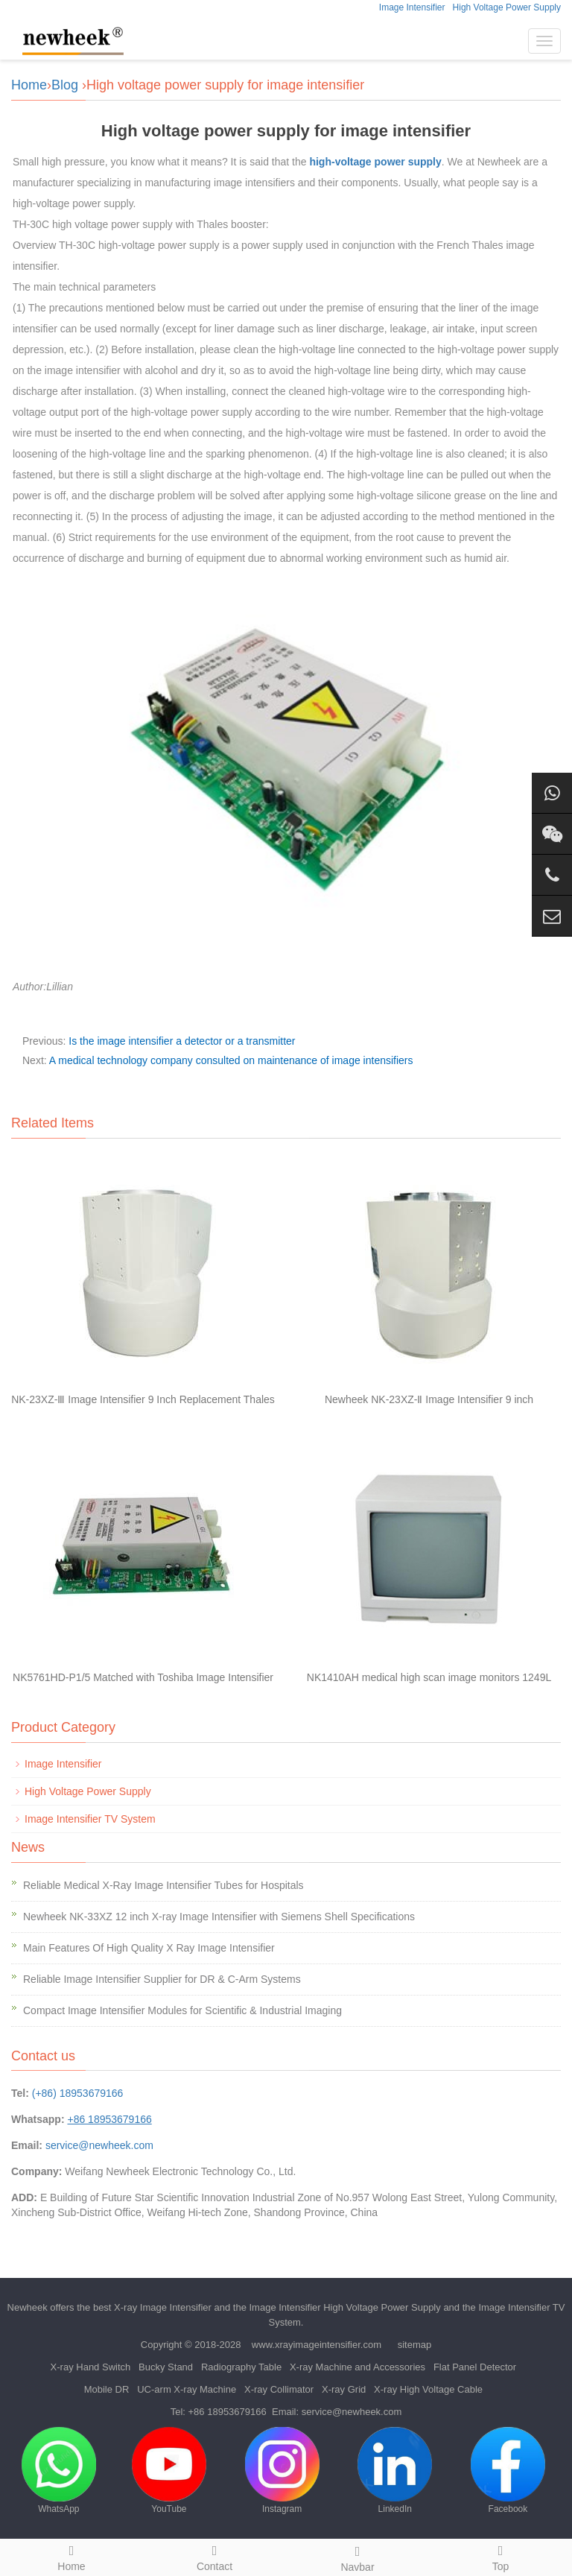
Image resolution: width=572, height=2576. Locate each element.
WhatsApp (59, 2470)
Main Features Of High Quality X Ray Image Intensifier (149, 1948)
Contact (214, 2555)
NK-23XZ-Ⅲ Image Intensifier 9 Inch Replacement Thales (143, 1399)
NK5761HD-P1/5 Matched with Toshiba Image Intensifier (143, 1677)
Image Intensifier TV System (90, 1819)
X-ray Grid (344, 2389)
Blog (64, 84)
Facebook (508, 2470)
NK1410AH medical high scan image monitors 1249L (429, 1677)
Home (29, 84)
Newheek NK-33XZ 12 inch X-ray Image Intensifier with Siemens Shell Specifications (219, 1916)
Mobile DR (107, 2389)
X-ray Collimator (279, 2389)
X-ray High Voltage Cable (428, 2389)
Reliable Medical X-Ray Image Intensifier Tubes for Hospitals (163, 1885)
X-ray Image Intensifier (163, 2307)
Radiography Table (241, 2367)
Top (500, 2555)
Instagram (282, 2470)
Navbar (357, 2556)
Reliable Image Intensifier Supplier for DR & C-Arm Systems (162, 1979)
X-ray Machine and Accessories (357, 2367)
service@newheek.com (99, 2145)
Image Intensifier (412, 7)
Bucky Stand (166, 2367)
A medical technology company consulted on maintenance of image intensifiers (231, 1060)
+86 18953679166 (227, 2411)
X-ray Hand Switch (91, 2367)
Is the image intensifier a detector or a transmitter (182, 1041)
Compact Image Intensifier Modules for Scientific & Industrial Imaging (182, 2010)
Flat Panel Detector (474, 2367)
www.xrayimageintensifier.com (316, 2344)
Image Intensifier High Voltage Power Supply (345, 2307)
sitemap (415, 2344)
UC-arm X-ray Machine (186, 2389)
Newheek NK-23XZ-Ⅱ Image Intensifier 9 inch (429, 1399)
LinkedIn (395, 2470)
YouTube (169, 2470)
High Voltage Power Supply (507, 7)
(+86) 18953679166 (78, 2093)
